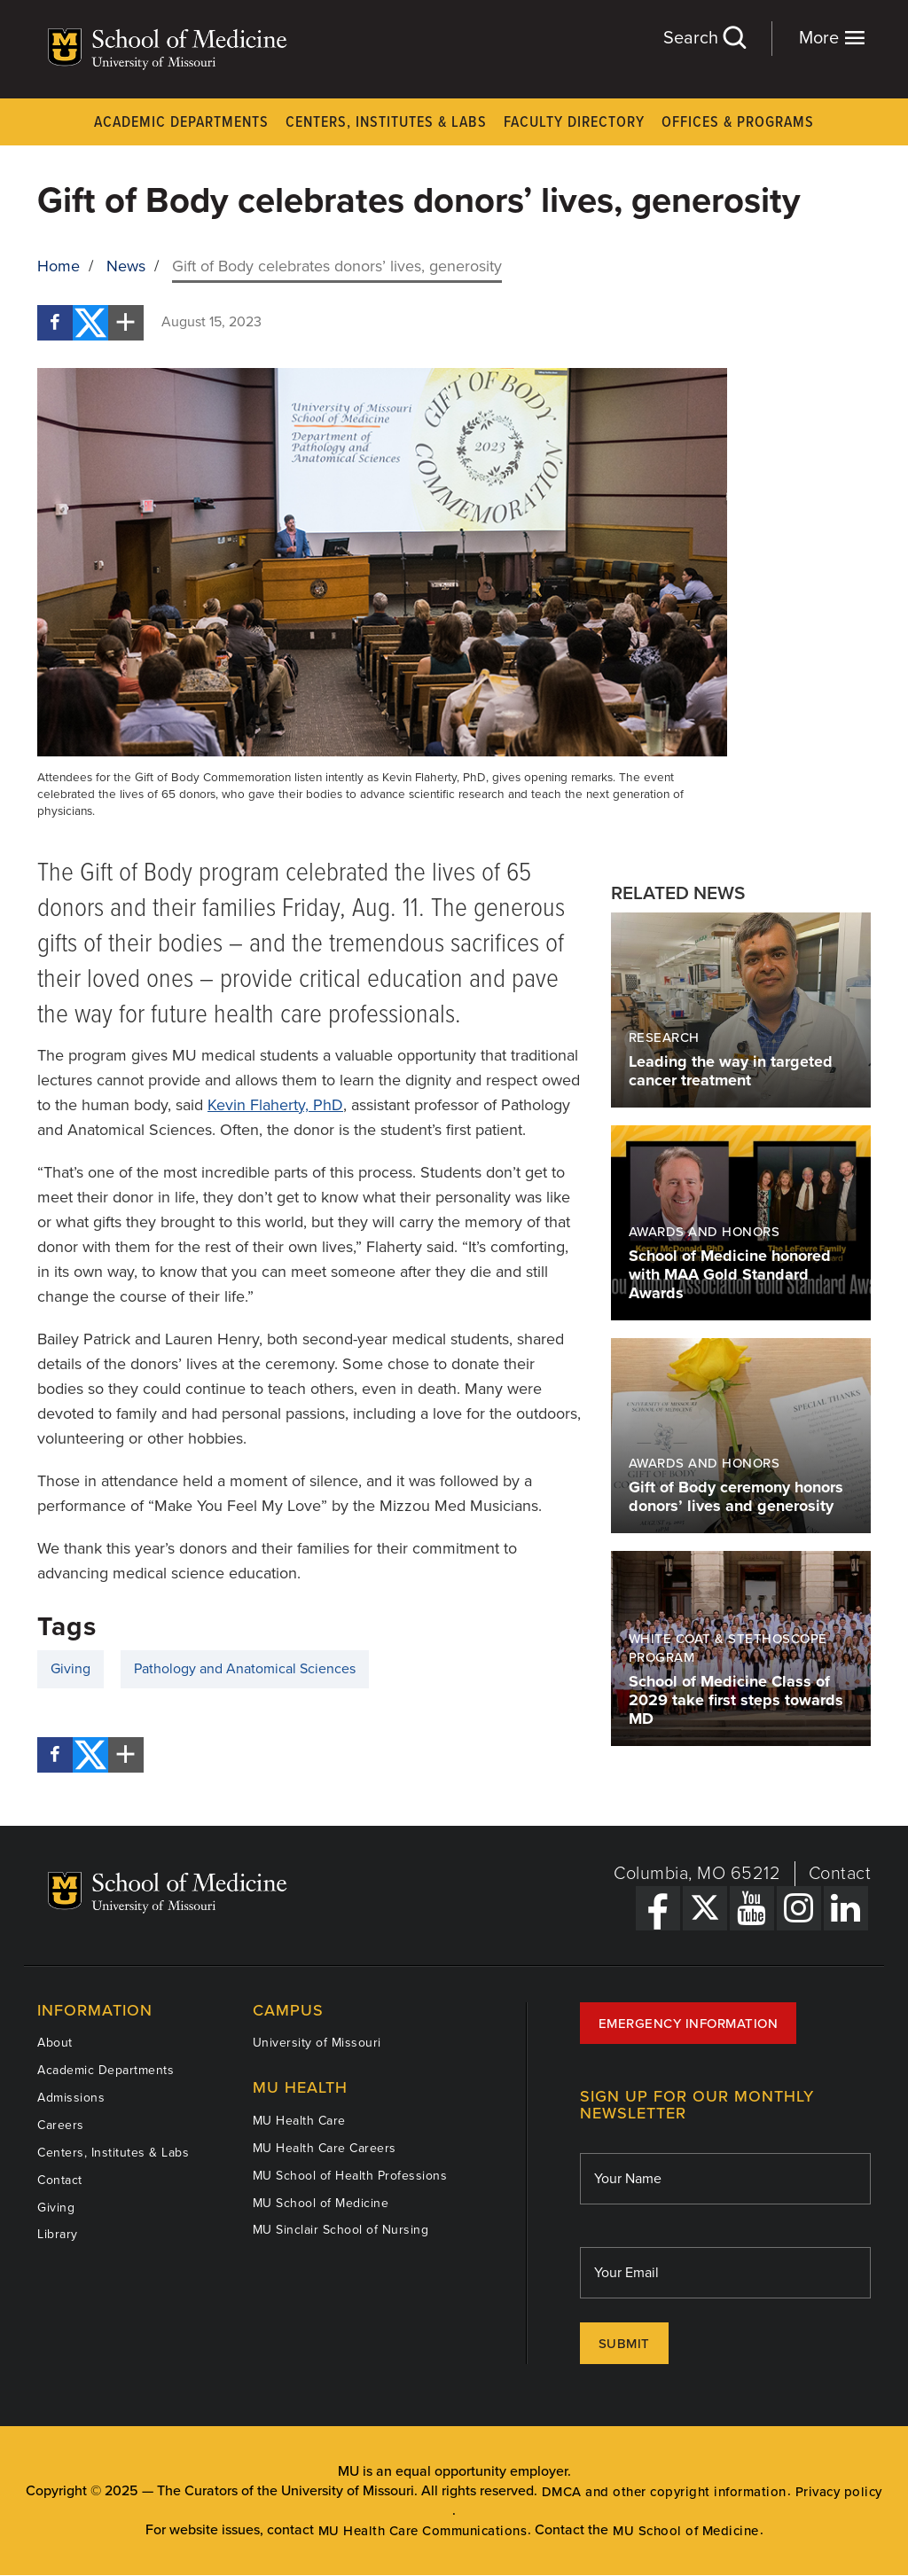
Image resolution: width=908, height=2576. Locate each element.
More (832, 37)
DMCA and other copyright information (664, 2492)
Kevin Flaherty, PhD (275, 1105)
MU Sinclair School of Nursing (341, 2229)
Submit (624, 2344)
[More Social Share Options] (126, 323)
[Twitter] (90, 323)
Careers (60, 2125)
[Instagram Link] (799, 1908)
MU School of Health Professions (350, 2175)
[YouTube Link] (752, 1908)
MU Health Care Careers (324, 2148)
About (55, 2042)
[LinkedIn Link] (846, 1908)
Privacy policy (838, 2492)
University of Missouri (317, 2042)
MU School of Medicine (321, 2203)
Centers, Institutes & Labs (386, 123)
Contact (840, 1873)
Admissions (71, 2097)
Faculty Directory (574, 123)
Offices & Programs (737, 123)
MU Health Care (299, 2120)
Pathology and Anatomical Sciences (245, 1669)
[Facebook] (55, 323)
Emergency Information (689, 2024)
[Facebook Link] (658, 1908)
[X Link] (705, 1908)
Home (58, 266)
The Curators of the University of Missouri (285, 2491)
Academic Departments (181, 123)
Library (57, 2234)
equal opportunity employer (481, 2471)
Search (704, 37)
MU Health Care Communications (423, 2531)
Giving (70, 1669)
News (125, 266)
